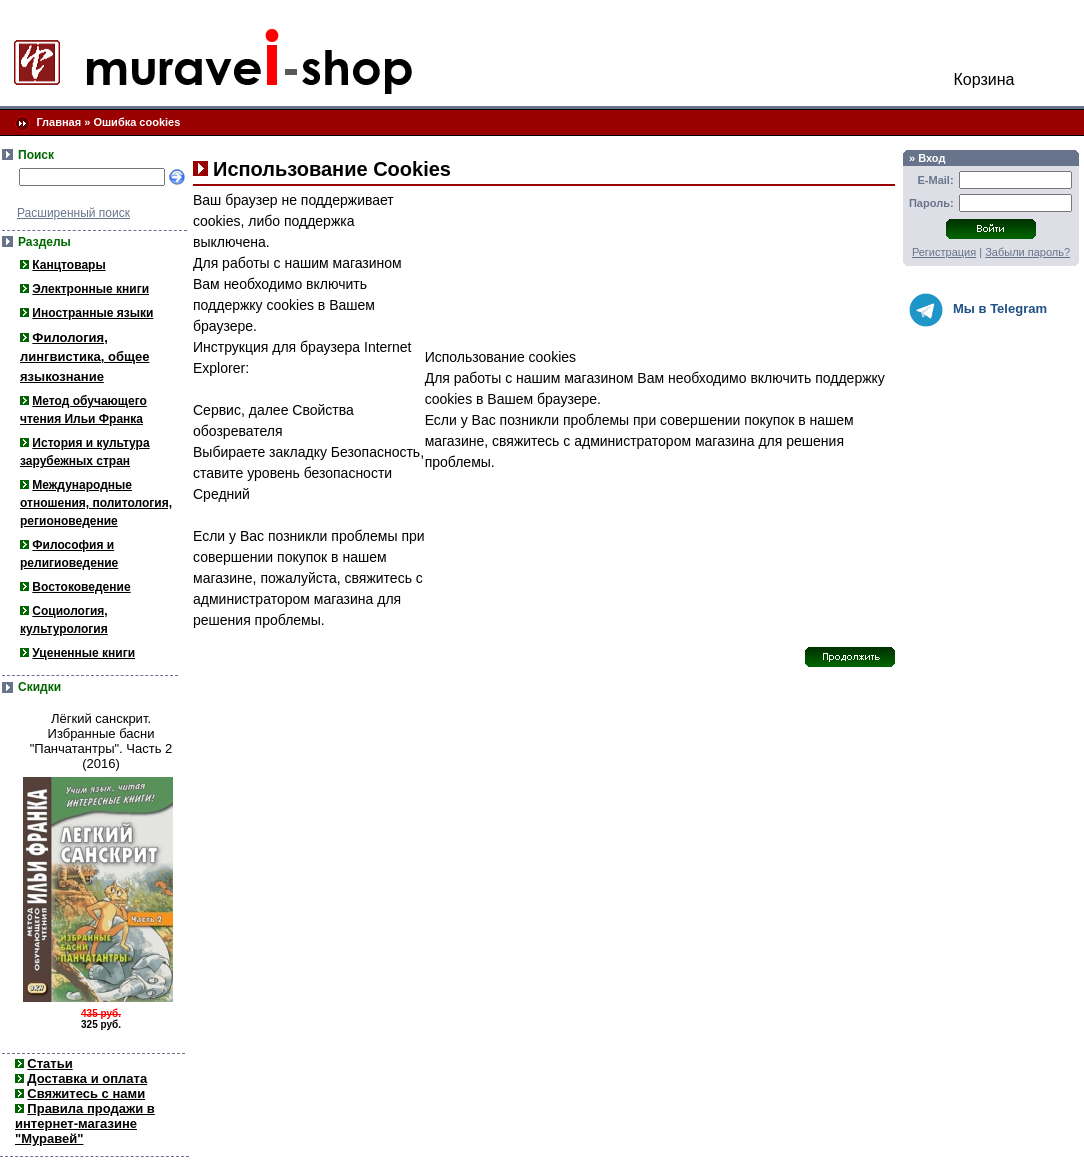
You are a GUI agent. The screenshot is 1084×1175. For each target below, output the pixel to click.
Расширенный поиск (73, 213)
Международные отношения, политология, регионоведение (96, 503)
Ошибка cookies (136, 122)
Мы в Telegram (978, 310)
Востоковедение (81, 587)
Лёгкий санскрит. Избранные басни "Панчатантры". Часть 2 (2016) (101, 741)
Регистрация (944, 252)
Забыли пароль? (1027, 252)
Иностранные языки (92, 313)
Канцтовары (68, 265)
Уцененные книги (83, 653)
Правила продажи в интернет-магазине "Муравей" (85, 1123)
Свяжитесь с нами (86, 1093)
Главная (58, 122)
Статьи (49, 1063)
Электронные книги (90, 289)
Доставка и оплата (87, 1078)
